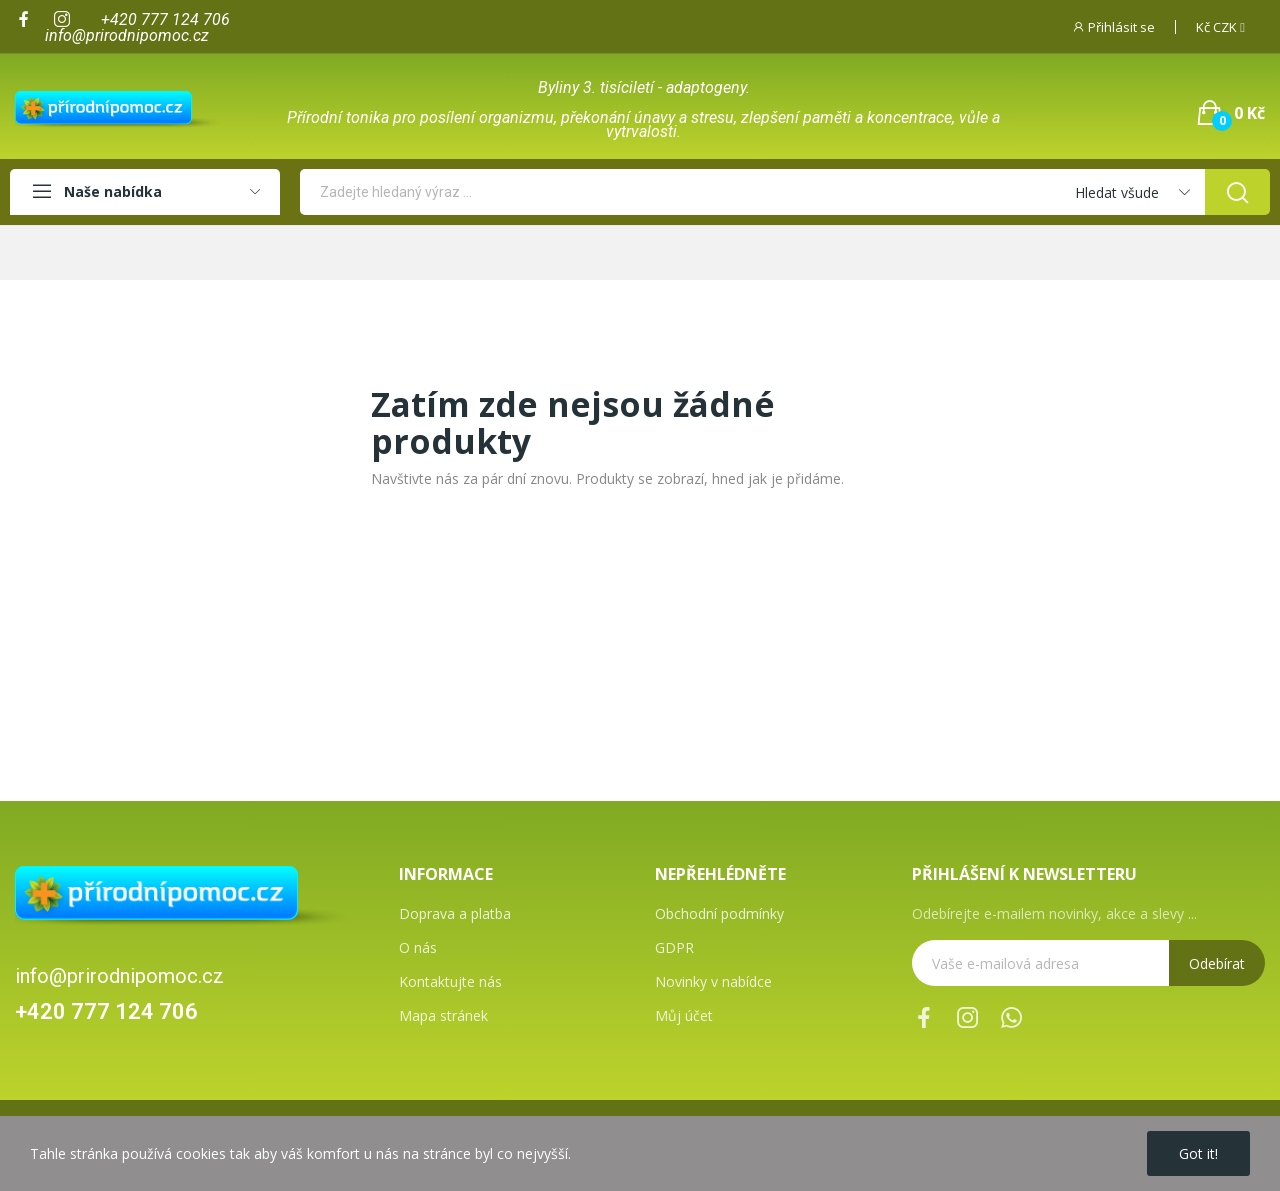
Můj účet (684, 1015)
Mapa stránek (443, 1015)
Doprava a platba (455, 913)
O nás (418, 947)
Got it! (1198, 1153)
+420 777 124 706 (106, 1011)
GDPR (674, 947)
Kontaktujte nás (450, 981)
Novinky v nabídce (713, 981)
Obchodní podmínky (719, 913)
